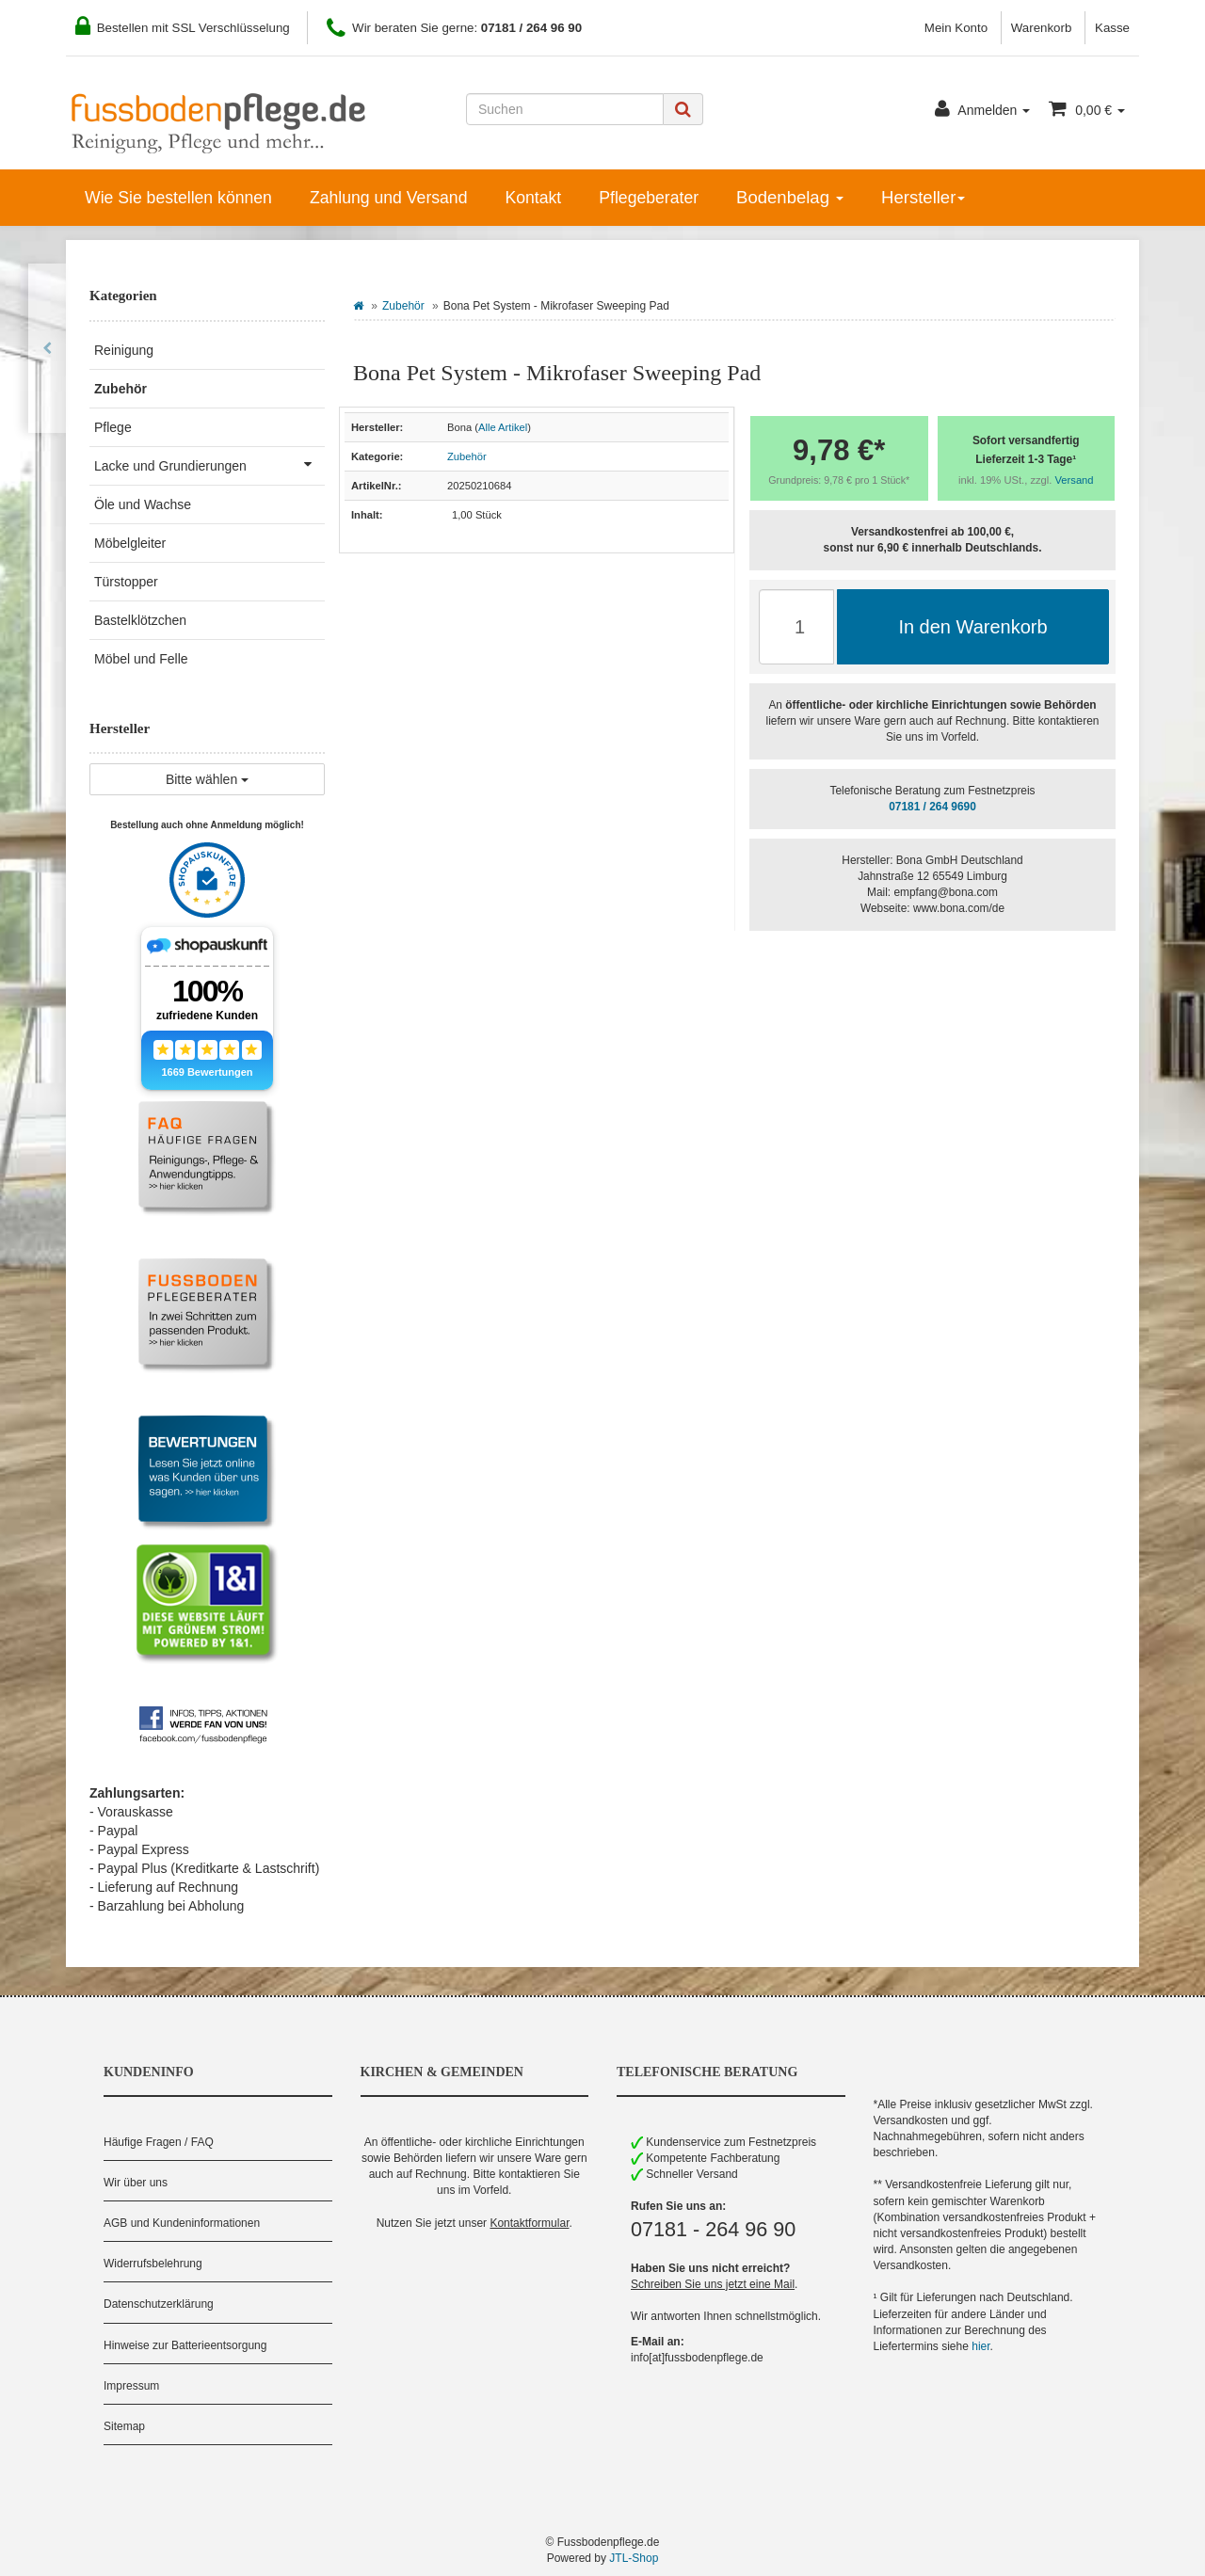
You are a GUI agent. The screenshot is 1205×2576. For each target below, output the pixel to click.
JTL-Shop (633, 2558)
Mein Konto (956, 28)
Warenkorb (1041, 28)
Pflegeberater (649, 197)
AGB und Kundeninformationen (182, 2223)
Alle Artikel (502, 427)
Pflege (113, 427)
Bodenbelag (790, 197)
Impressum (131, 2385)
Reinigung (123, 350)
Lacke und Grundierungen (209, 464)
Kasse (1112, 28)
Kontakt (533, 197)
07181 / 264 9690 (932, 806)
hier (980, 2346)
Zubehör (403, 305)
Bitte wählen (207, 779)
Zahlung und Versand (389, 197)
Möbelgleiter (130, 543)
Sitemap (124, 2426)
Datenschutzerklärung (159, 2304)
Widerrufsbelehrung (153, 2263)
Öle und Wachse (142, 504)
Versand (1074, 480)
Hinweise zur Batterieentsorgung (185, 2345)
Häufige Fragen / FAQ (159, 2142)
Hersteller (923, 197)
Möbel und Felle (141, 658)
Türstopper (126, 581)
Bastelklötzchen (140, 620)
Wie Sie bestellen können (178, 197)
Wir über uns (136, 2182)
